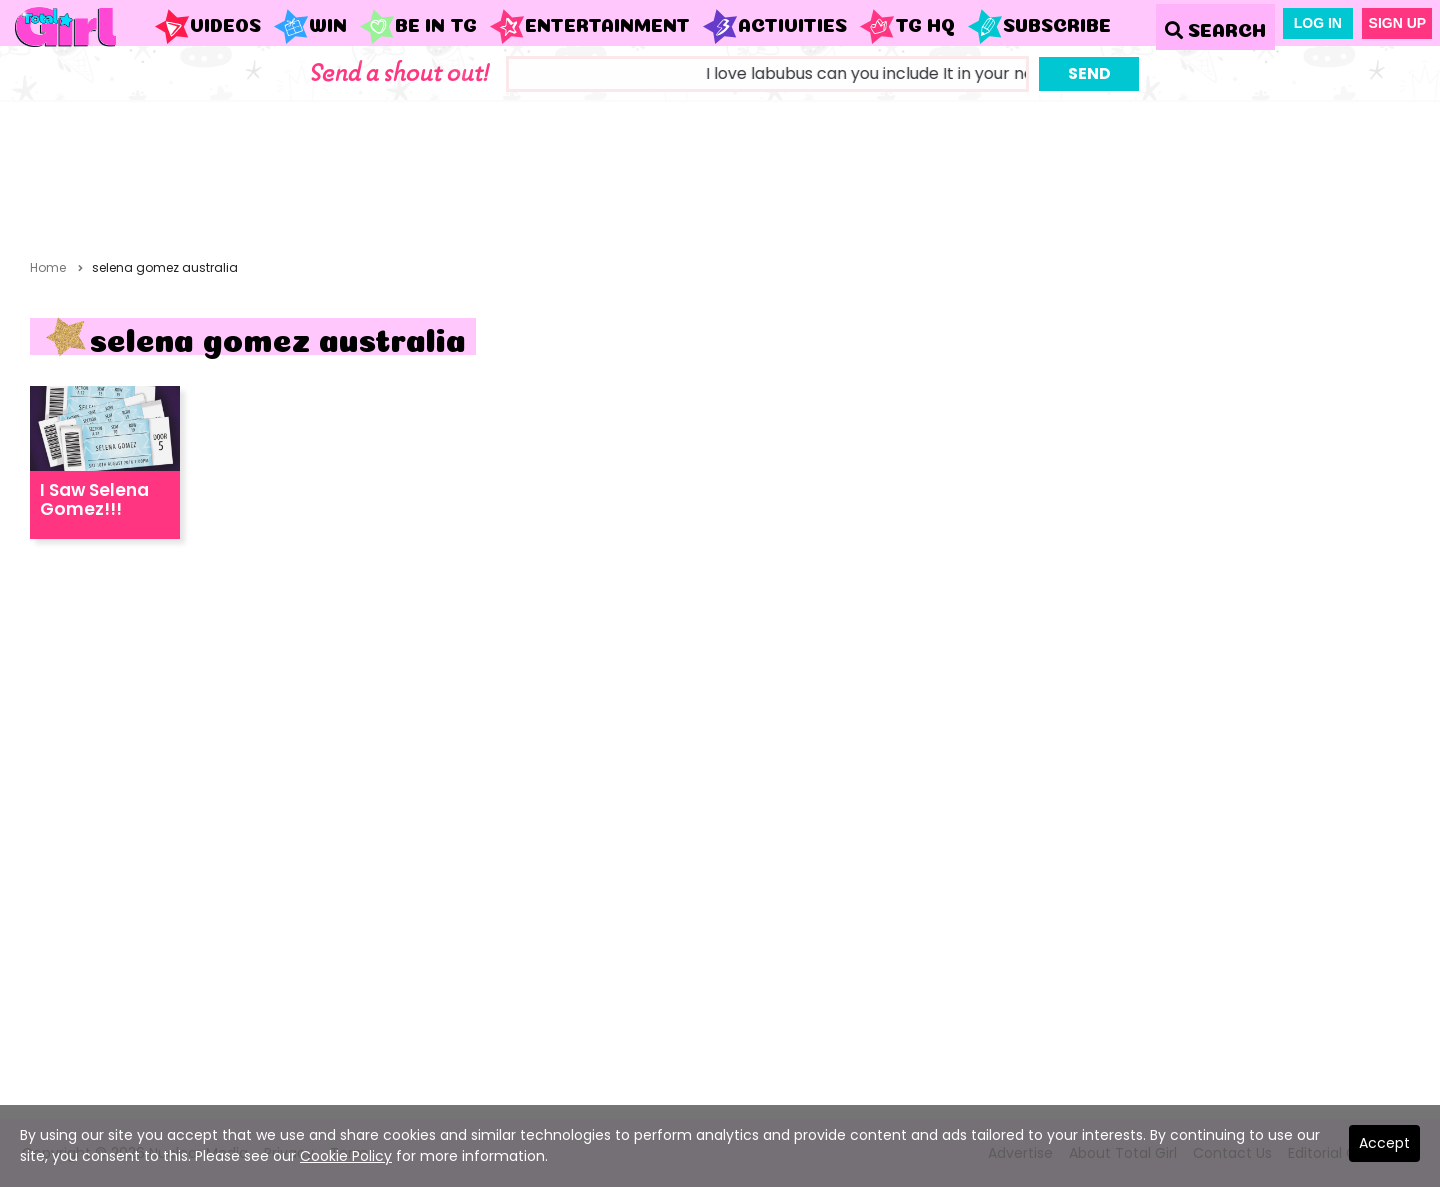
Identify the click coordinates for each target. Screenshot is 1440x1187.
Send (1089, 73)
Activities (774, 27)
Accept (1384, 1143)
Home (48, 267)
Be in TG (418, 27)
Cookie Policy (346, 1156)
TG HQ (907, 27)
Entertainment (589, 27)
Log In (1318, 23)
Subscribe (1039, 27)
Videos (207, 27)
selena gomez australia (165, 267)
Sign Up (1398, 23)
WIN (310, 27)
